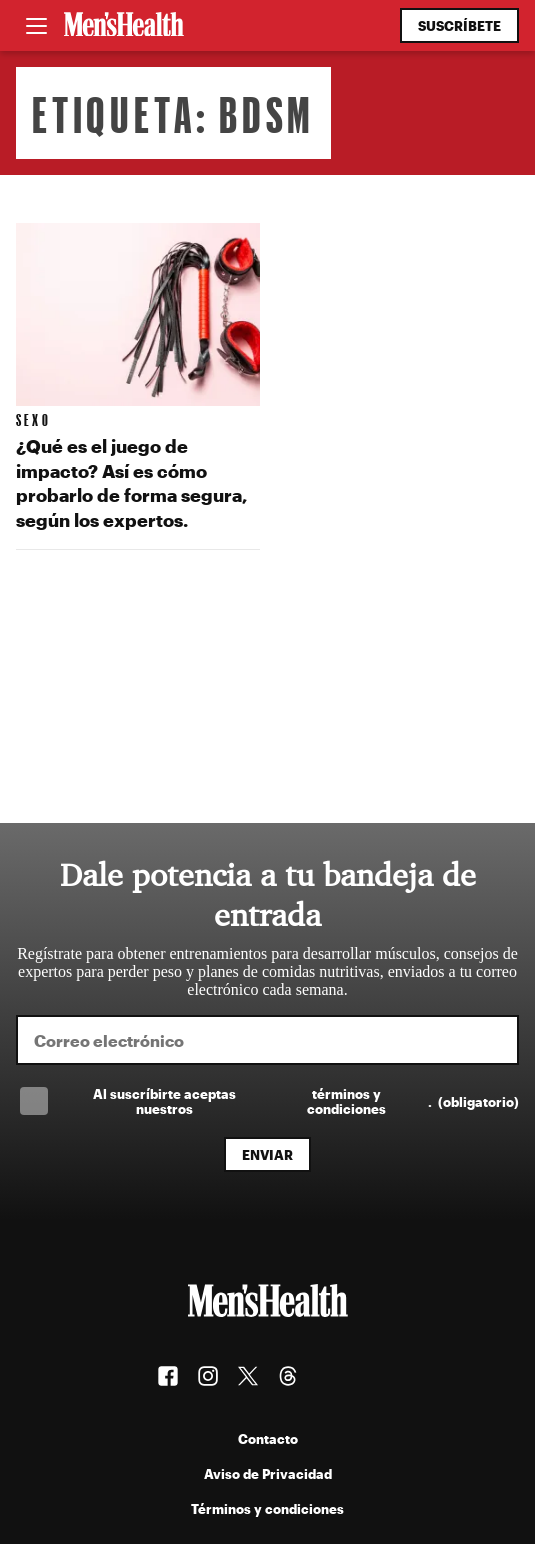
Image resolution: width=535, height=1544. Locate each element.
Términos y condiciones (267, 1508)
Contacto (268, 1438)
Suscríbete (459, 25)
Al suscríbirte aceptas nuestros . (306, 1101)
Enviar (267, 1154)
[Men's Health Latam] (124, 26)
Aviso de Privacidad (268, 1473)
